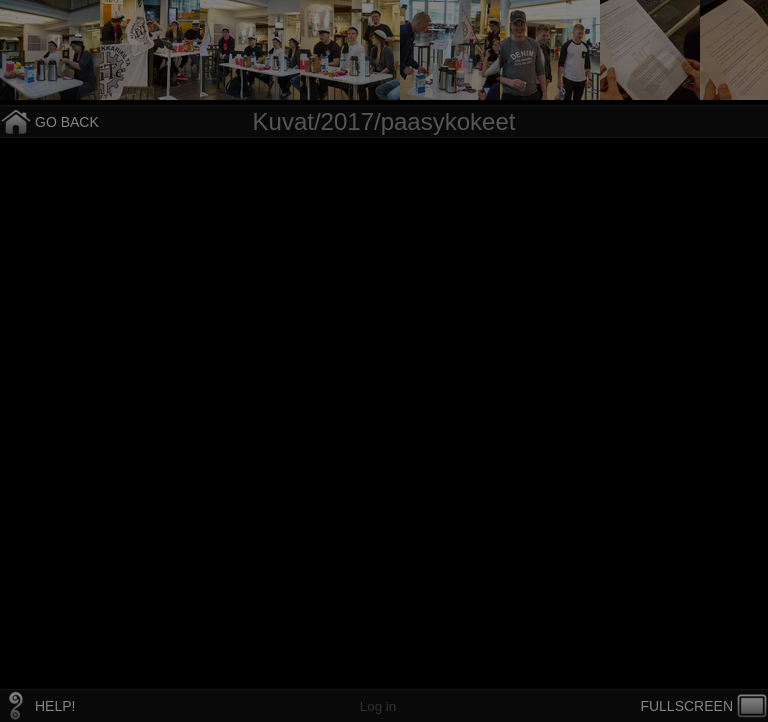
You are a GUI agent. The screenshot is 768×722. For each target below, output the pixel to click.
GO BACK (67, 122)
